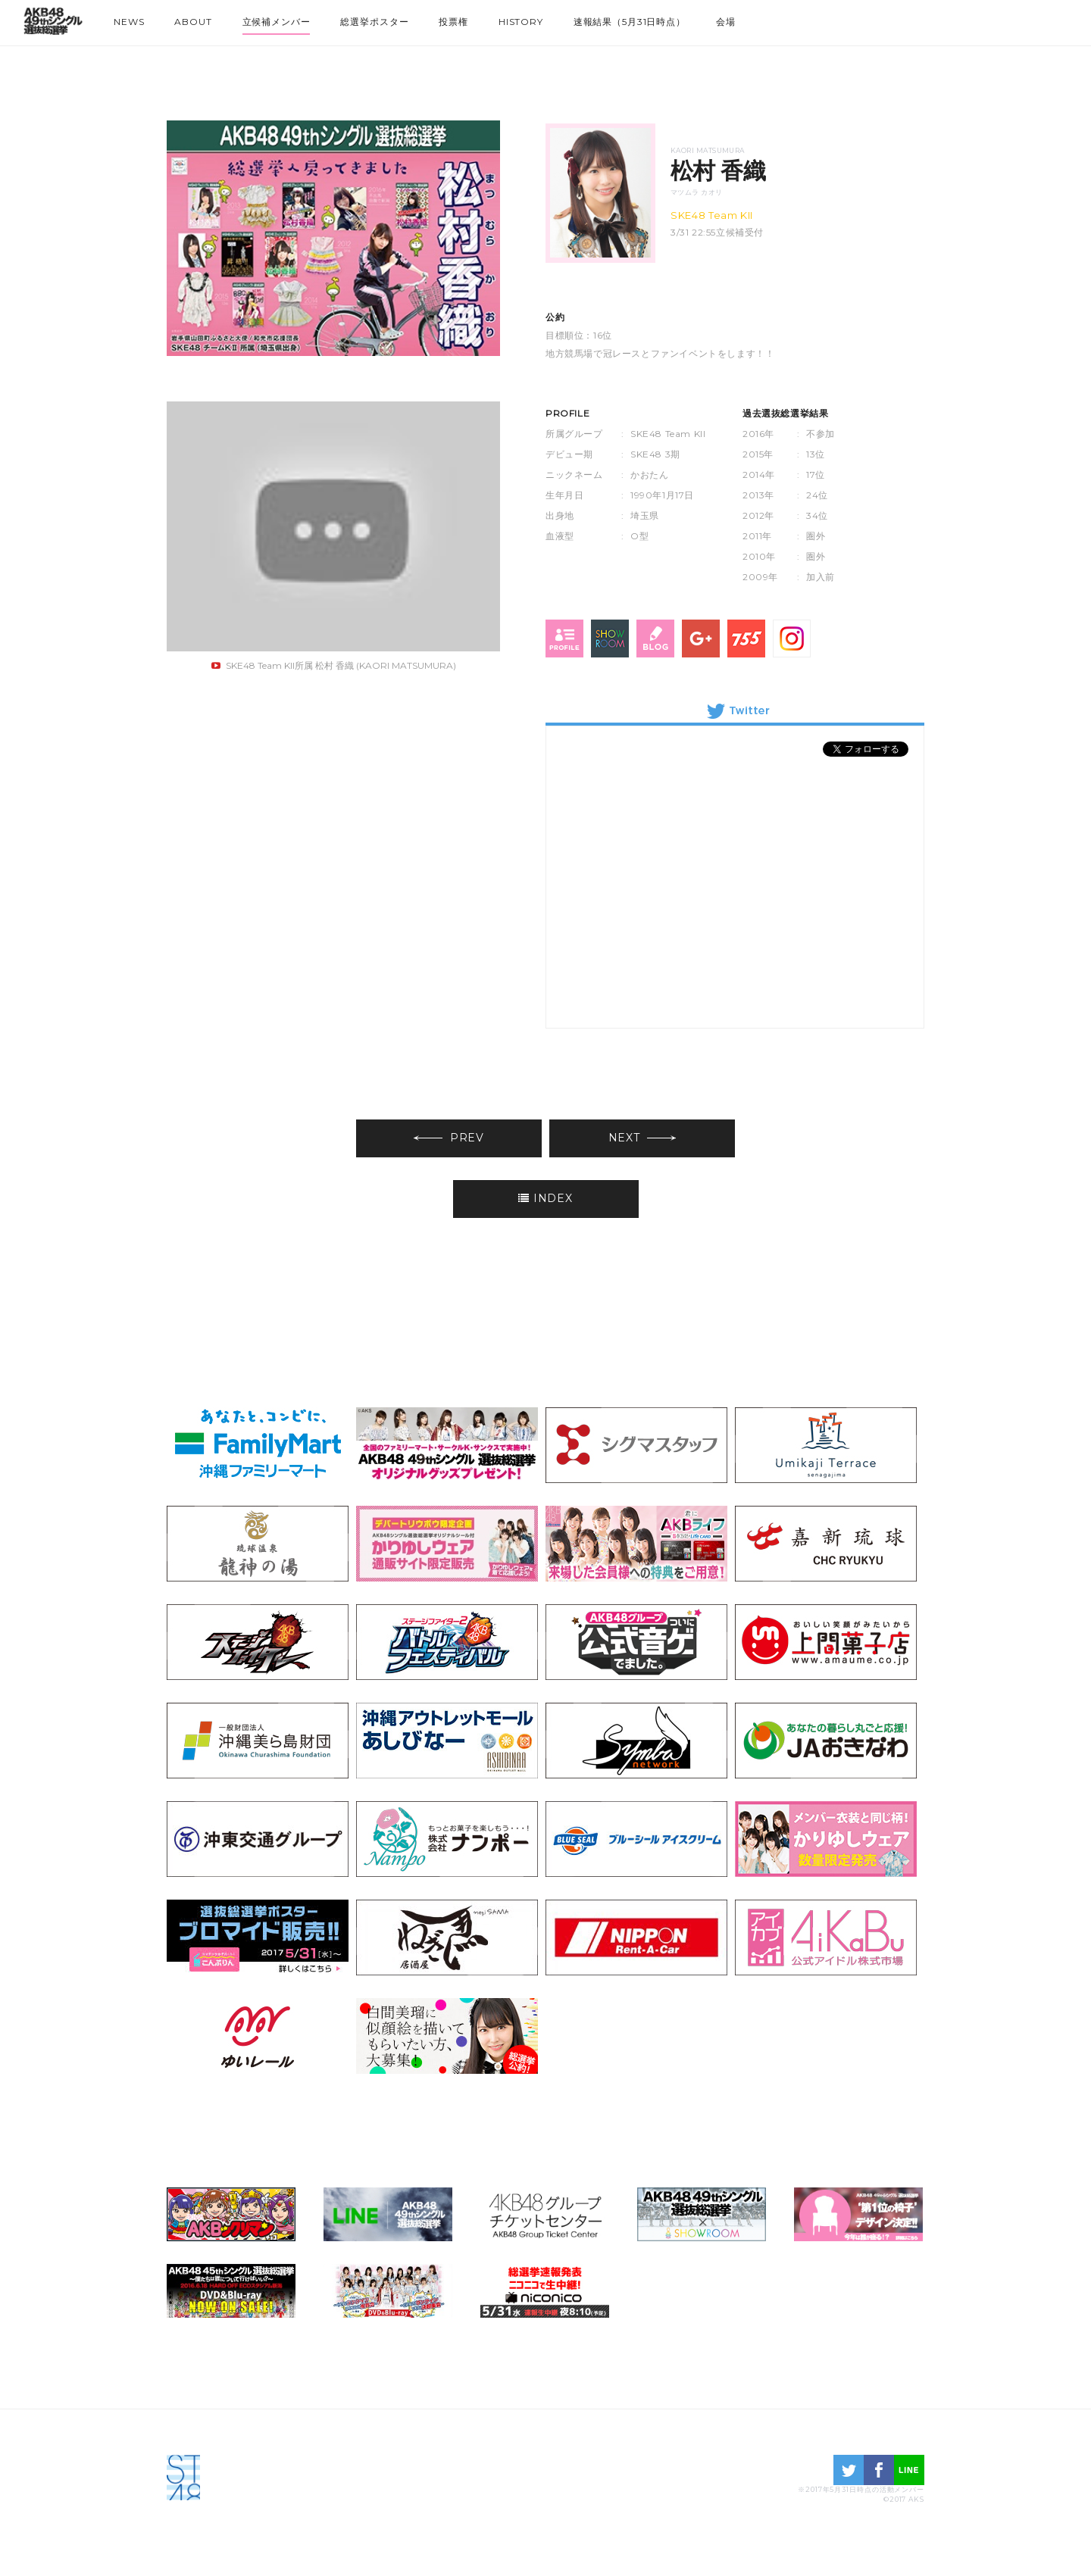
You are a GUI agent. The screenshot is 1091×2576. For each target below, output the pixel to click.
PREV (449, 1137)
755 (746, 638)
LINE (909, 2470)
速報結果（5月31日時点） (630, 21)
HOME (53, 25)
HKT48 (1000, 19)
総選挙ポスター (374, 21)
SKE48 (945, 19)
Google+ (701, 638)
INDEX (545, 1198)
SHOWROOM (610, 638)
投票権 (453, 21)
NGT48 (1027, 19)
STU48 (1054, 19)
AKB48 (918, 19)
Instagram (792, 638)
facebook (879, 2470)
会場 (726, 21)
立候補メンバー (276, 21)
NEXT (642, 1137)
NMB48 (972, 19)
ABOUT (192, 21)
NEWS (129, 21)
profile (564, 638)
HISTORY (521, 21)
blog (655, 638)
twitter (848, 2470)
